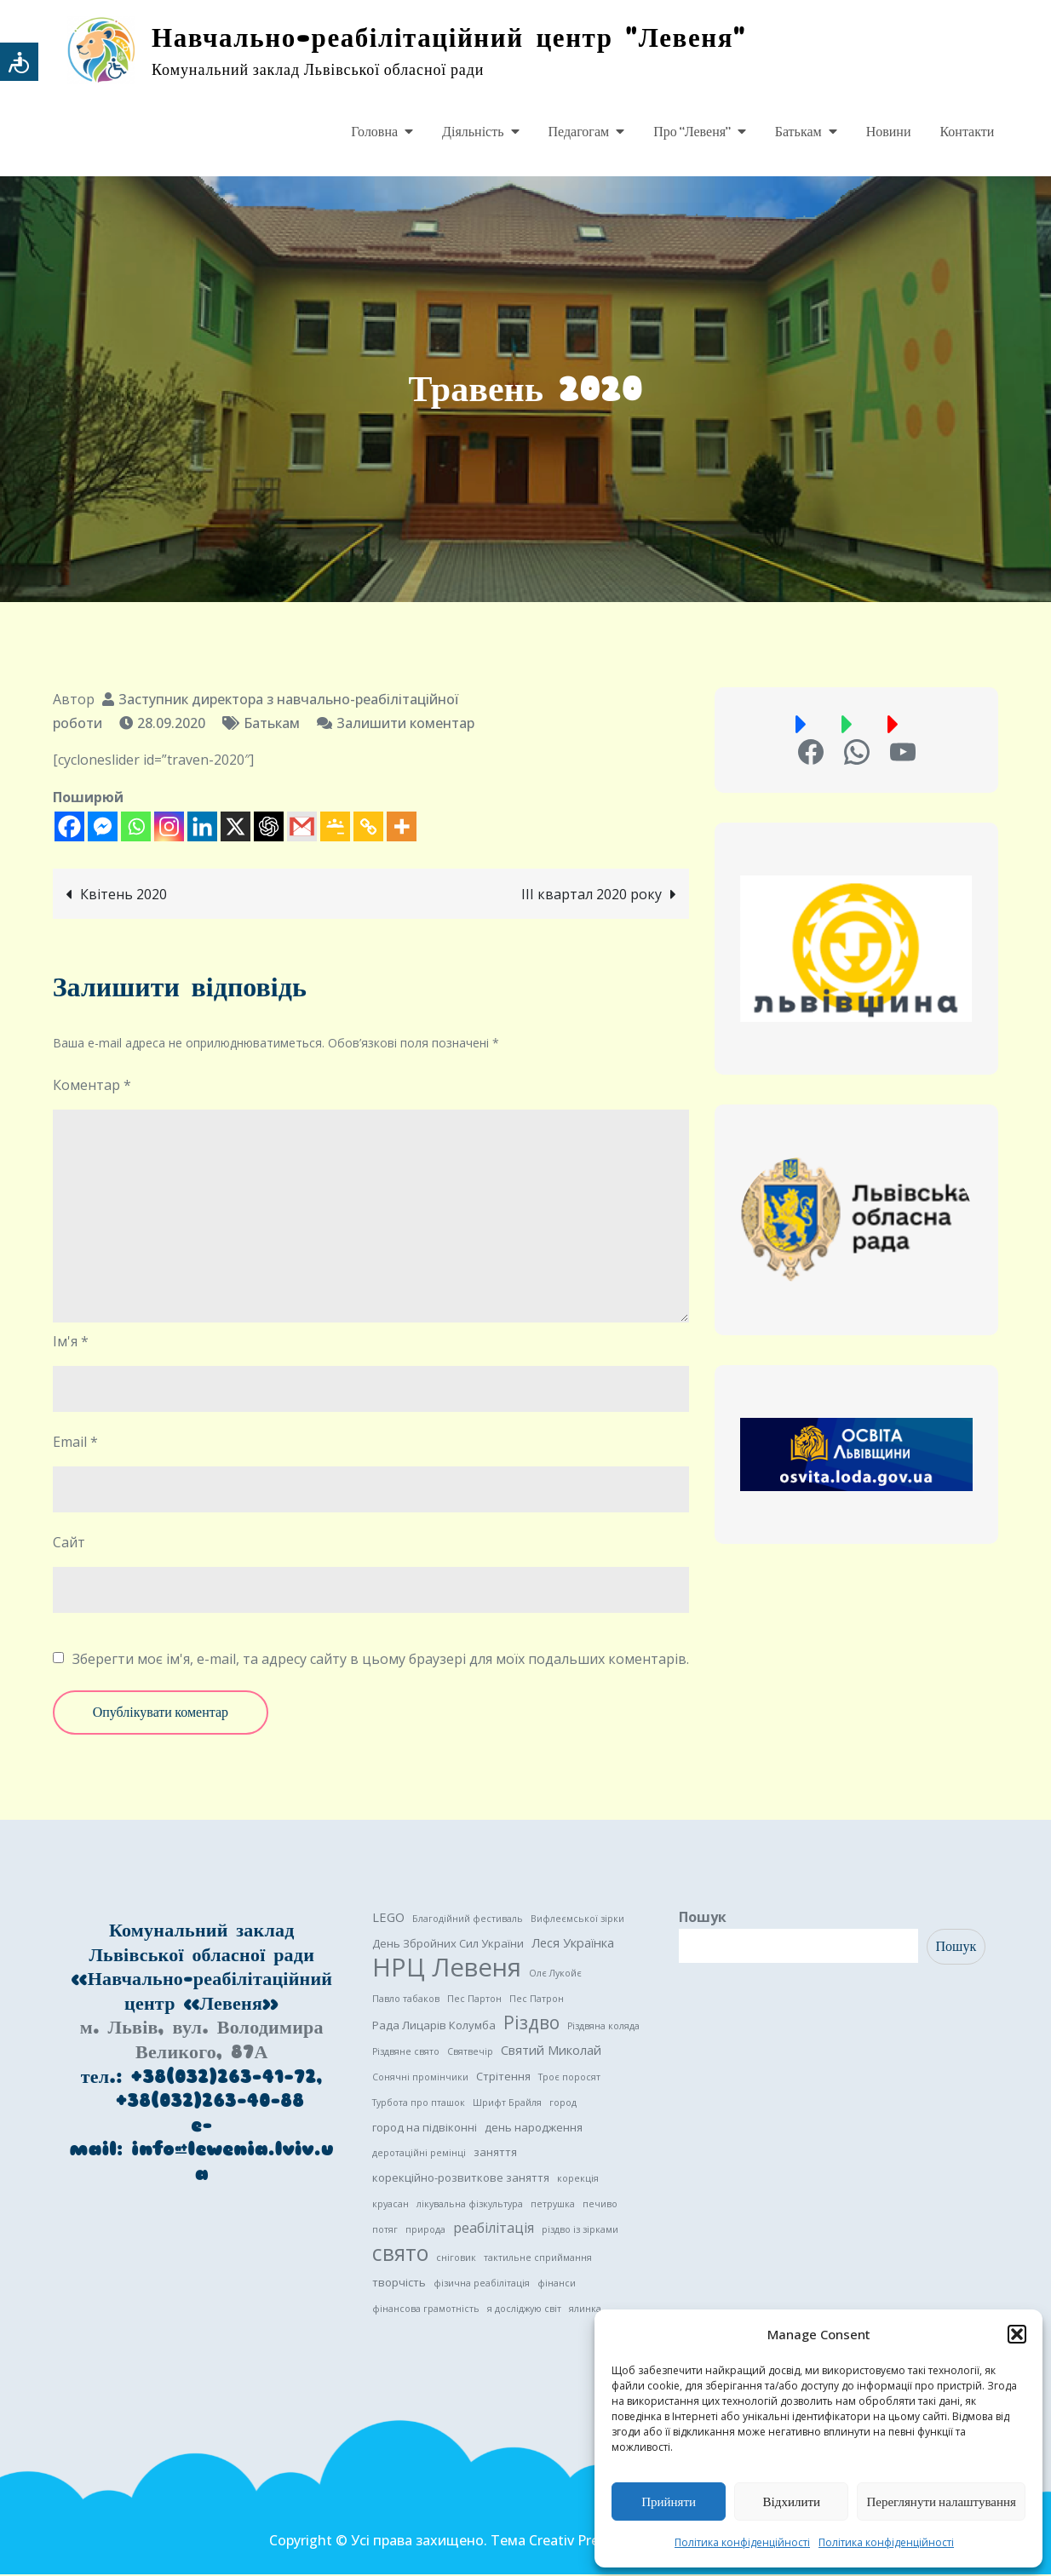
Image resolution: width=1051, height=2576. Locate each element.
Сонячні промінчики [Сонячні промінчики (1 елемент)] (420, 2079)
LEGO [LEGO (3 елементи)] (388, 1918)
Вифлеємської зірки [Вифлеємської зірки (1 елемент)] (577, 1920)
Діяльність (472, 132)
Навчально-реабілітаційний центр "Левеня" (456, 38)
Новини (888, 132)
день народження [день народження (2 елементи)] (534, 2129)
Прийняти (668, 2502)
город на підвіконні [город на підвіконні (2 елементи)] (424, 2129)
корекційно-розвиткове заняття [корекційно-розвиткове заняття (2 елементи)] (460, 2179)
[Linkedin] (202, 828)
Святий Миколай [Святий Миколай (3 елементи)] (551, 2051)
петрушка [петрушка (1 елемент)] (553, 2206)
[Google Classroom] (335, 828)
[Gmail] (302, 828)
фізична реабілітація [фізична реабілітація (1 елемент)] (482, 2285)
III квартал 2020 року (591, 895)
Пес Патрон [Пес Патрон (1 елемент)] (536, 2000)
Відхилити (791, 2502)
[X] (235, 828)
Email (75, 1443)
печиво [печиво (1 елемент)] (600, 2206)
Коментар (92, 1086)
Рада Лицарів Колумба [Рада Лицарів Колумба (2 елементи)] (434, 2026)
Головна (374, 132)
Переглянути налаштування (941, 2502)
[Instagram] (169, 828)
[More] (401, 828)
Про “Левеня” (692, 132)
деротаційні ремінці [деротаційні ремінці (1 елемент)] (419, 2154)
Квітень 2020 (123, 895)
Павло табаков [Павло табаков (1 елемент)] (405, 2000)
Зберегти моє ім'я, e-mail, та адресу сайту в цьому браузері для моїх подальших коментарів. (380, 1660)
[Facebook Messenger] (103, 828)
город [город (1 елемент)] (563, 2104)
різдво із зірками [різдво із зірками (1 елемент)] (580, 2231)
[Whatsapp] (136, 828)
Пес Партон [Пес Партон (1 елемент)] (474, 2000)
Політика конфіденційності (742, 2542)
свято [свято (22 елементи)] (400, 2255)
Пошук (703, 1918)
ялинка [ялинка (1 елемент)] (585, 2310)
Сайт (69, 1544)
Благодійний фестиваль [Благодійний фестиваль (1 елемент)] (467, 1920)
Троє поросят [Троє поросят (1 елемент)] (569, 2079)
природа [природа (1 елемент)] (425, 2231)
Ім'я (71, 1343)
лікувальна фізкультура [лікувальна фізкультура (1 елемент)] (469, 2206)
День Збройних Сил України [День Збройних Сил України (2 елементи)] (448, 1945)
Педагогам (579, 132)
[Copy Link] (368, 828)
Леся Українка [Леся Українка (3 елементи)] (572, 1944)
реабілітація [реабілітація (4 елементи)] (493, 2229)
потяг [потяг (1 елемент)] (385, 2231)
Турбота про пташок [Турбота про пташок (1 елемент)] (418, 2104)
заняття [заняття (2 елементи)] (495, 2153)
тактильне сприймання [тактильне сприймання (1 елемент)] (538, 2259)
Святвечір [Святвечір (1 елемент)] (470, 2053)
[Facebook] (69, 828)
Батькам (798, 132)
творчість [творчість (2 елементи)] (399, 2284)
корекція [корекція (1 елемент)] (578, 2180)
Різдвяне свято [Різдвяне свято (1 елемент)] (405, 2053)
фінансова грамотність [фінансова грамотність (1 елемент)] (426, 2310)
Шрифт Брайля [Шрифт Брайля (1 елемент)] (507, 2104)
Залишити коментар (405, 724)
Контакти (966, 132)
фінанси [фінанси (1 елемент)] (556, 2285)
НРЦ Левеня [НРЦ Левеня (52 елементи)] (446, 1969)
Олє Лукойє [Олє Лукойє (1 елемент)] (555, 1975)
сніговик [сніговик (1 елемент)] (456, 2259)
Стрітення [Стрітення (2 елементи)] (503, 2077)
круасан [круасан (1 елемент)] (390, 2206)
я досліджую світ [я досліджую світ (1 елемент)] (524, 2310)
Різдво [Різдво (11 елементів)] (531, 2024)
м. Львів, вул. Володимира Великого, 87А (202, 2041)
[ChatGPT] (269, 828)
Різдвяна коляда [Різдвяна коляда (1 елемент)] (603, 2028)
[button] (1016, 2334)
